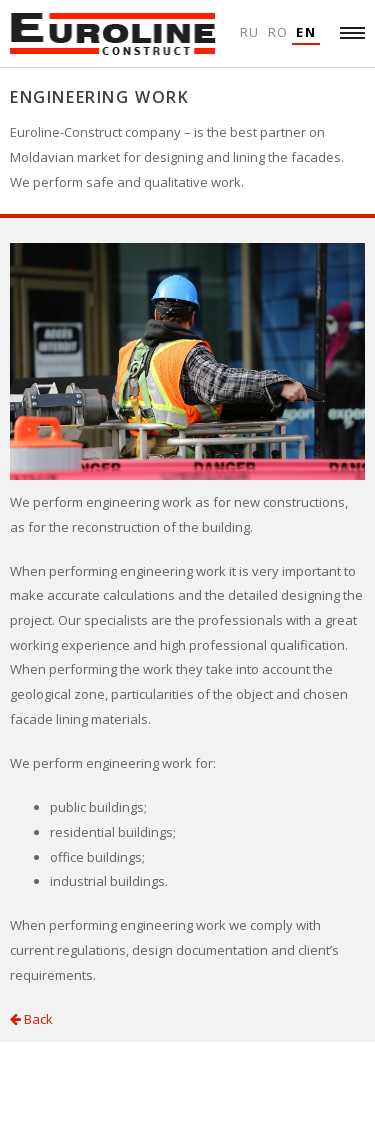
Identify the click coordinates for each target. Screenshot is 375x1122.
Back (31, 1019)
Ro (278, 32)
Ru (250, 32)
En (306, 32)
